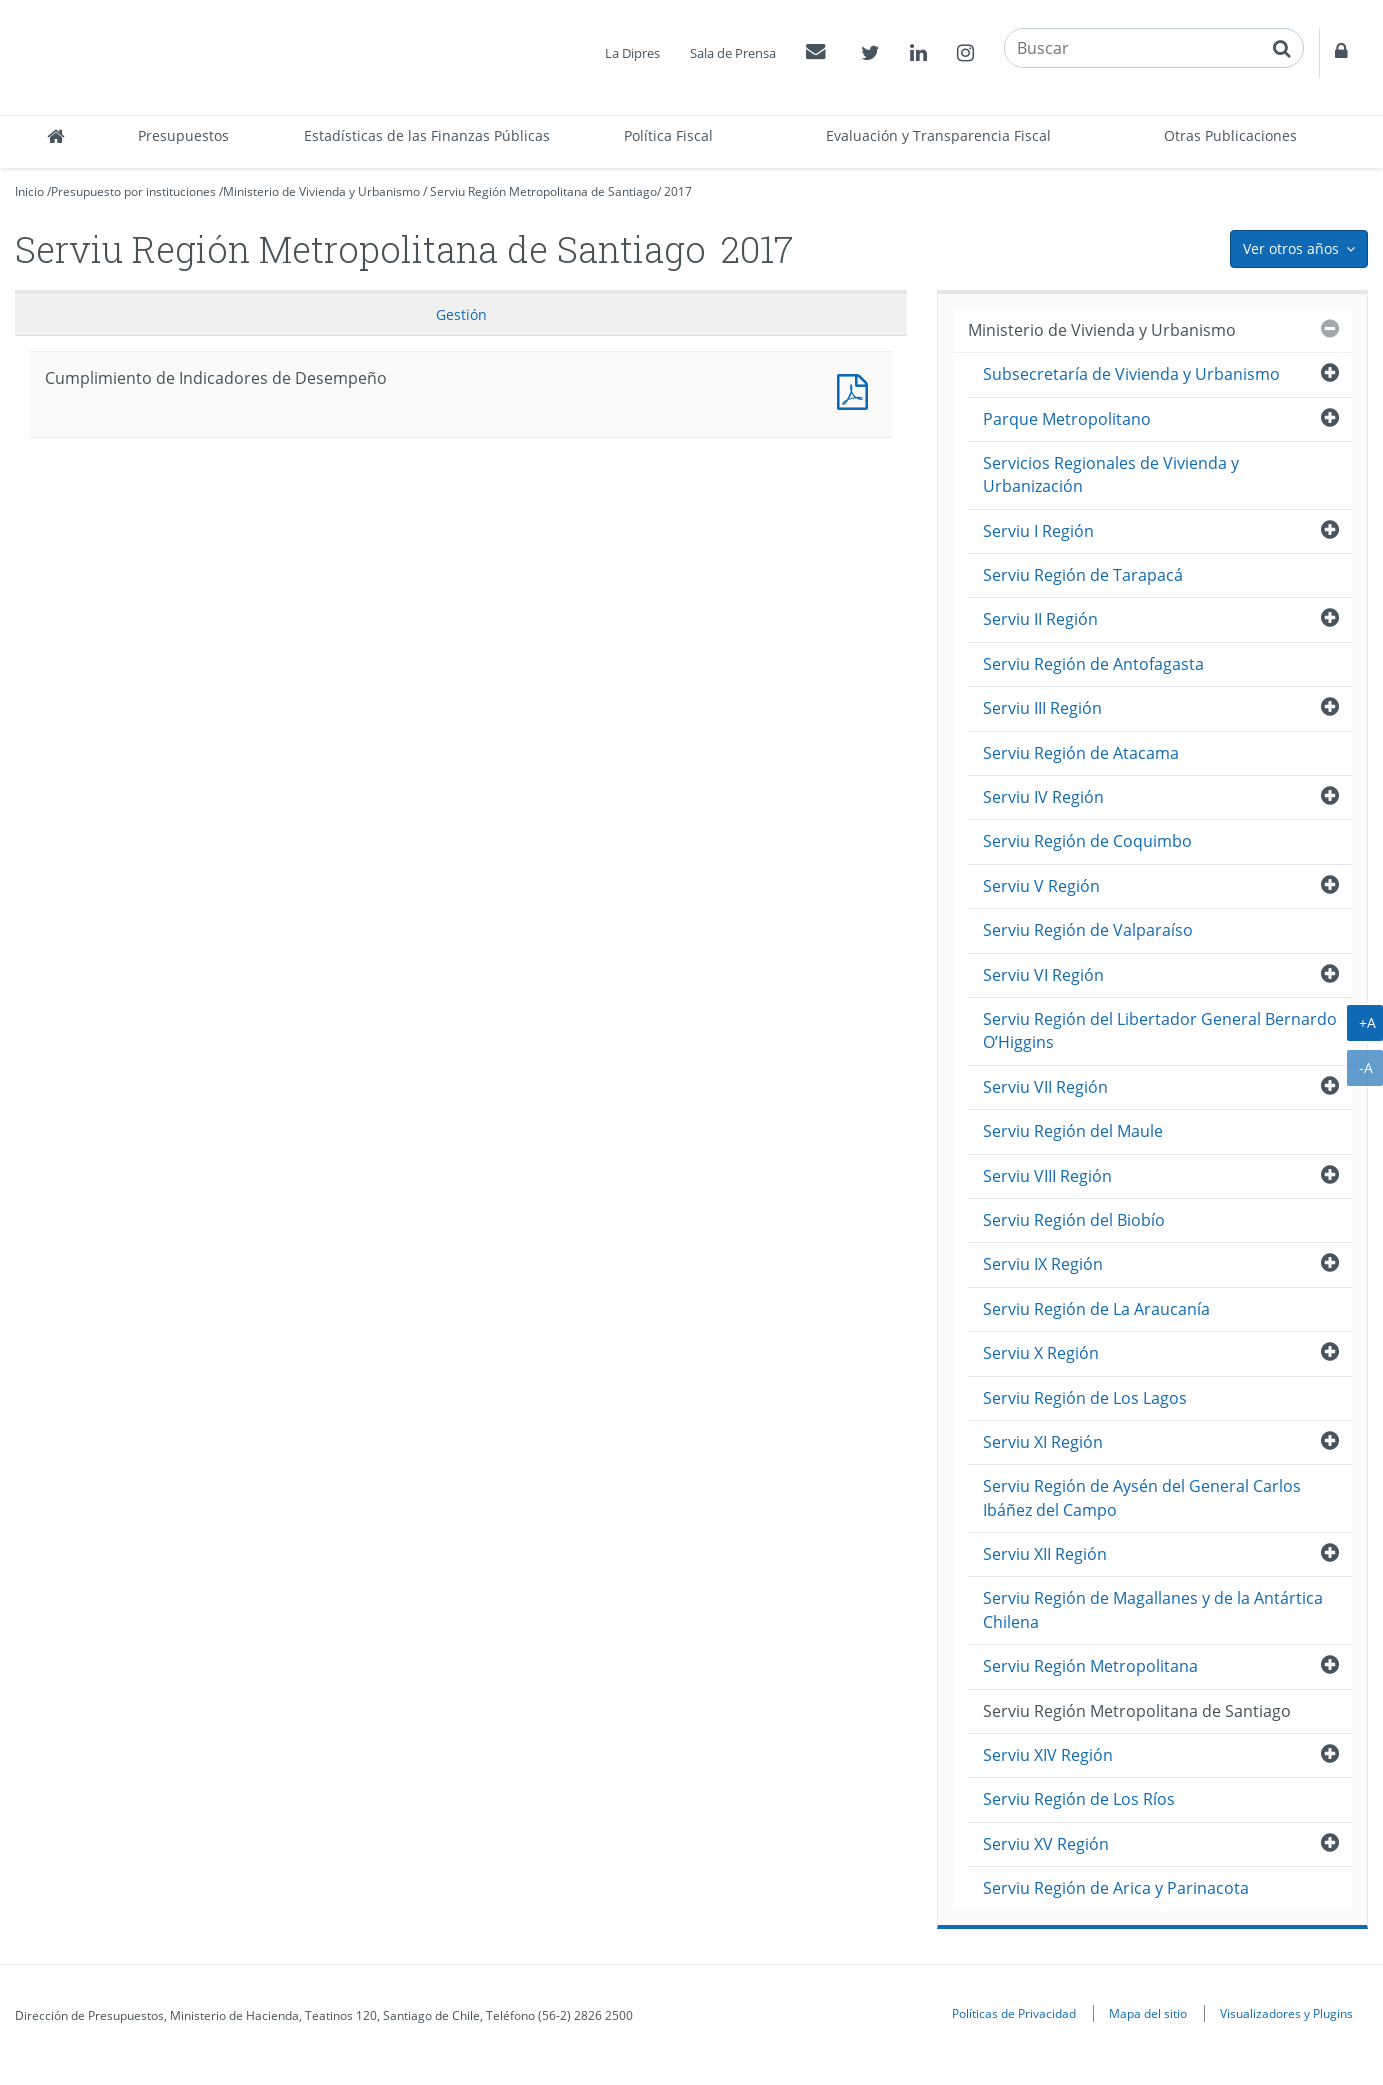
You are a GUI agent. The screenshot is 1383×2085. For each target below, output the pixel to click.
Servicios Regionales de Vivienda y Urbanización (1111, 474)
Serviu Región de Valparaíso (1088, 930)
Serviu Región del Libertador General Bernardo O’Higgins (1160, 1030)
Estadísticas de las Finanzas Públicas (427, 135)
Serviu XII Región (1045, 1554)
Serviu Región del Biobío (1074, 1220)
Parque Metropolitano (1067, 419)
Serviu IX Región (1043, 1264)
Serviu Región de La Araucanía (1096, 1309)
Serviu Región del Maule (1073, 1131)
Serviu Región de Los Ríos (1079, 1799)
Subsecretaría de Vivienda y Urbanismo (1131, 374)
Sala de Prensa (733, 53)
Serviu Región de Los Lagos (1085, 1398)
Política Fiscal (668, 135)
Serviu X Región (1041, 1353)
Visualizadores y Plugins (1286, 2013)
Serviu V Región (1041, 886)
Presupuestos (183, 135)
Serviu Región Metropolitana (1090, 1666)
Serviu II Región (1040, 619)
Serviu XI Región (1043, 1442)
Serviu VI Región (1043, 975)
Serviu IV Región (1043, 797)
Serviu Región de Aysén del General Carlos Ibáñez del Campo (1142, 1497)
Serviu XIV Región (1048, 1755)
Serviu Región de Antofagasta (1093, 664)
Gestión (461, 314)
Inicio (29, 191)
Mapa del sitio (1148, 2013)
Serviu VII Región (1045, 1087)
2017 (678, 191)
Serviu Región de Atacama (1081, 753)
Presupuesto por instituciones (133, 191)
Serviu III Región (1042, 708)
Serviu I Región (1038, 531)
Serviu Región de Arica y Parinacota (1116, 1888)
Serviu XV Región (1046, 1844)
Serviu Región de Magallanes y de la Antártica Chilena (1153, 1609)
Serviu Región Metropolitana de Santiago (543, 191)
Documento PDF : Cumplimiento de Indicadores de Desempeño (857, 389)
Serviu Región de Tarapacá (1083, 575)
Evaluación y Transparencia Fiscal (938, 135)
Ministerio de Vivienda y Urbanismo (321, 191)
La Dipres (632, 53)
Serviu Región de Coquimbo (1087, 841)
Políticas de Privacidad (1014, 2013)
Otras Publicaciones (1230, 135)
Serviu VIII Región (1047, 1176)
